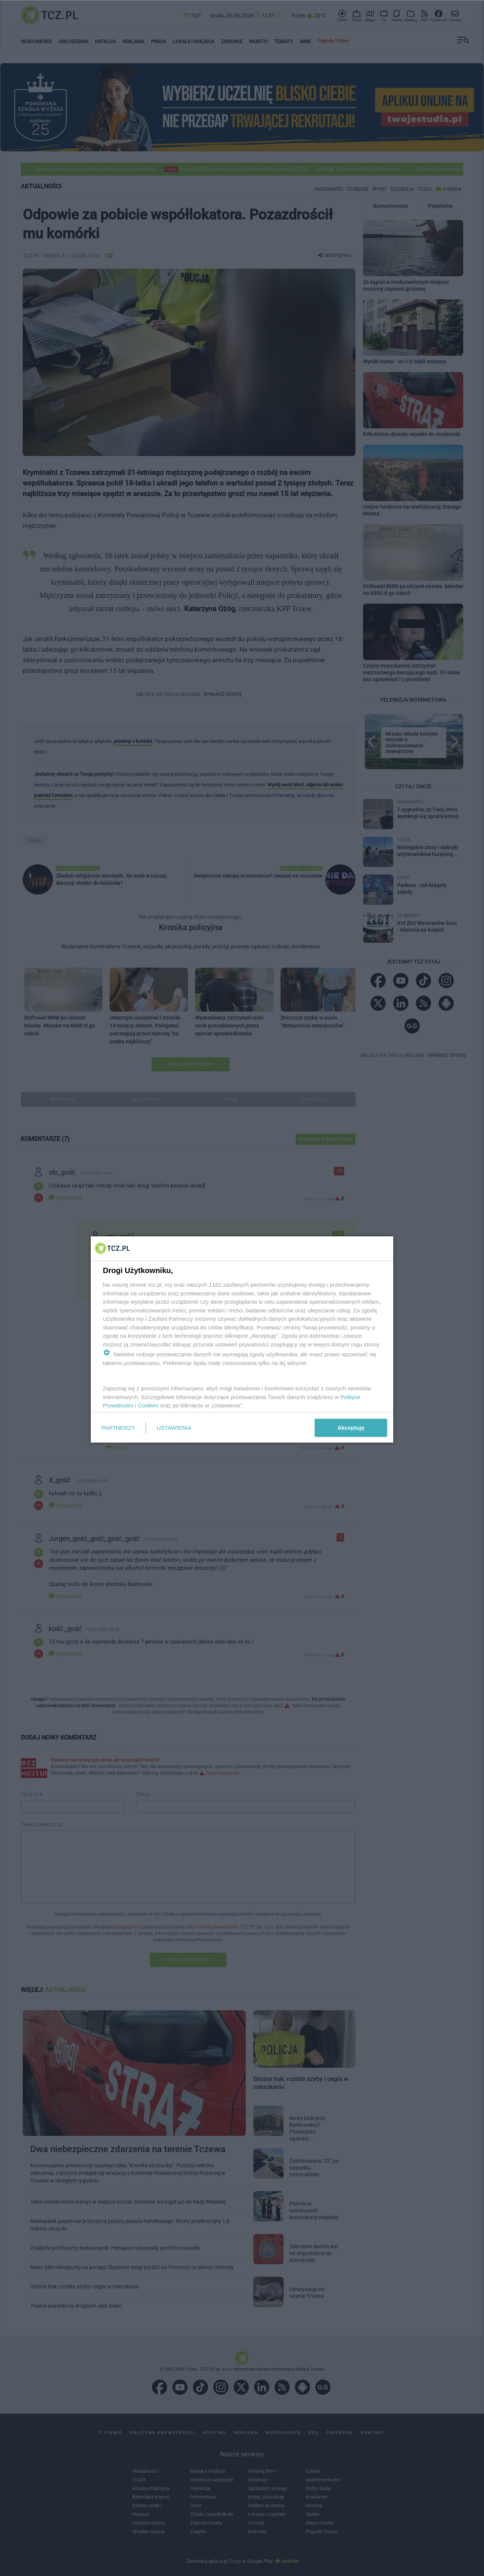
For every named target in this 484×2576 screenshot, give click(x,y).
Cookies (148, 1405)
